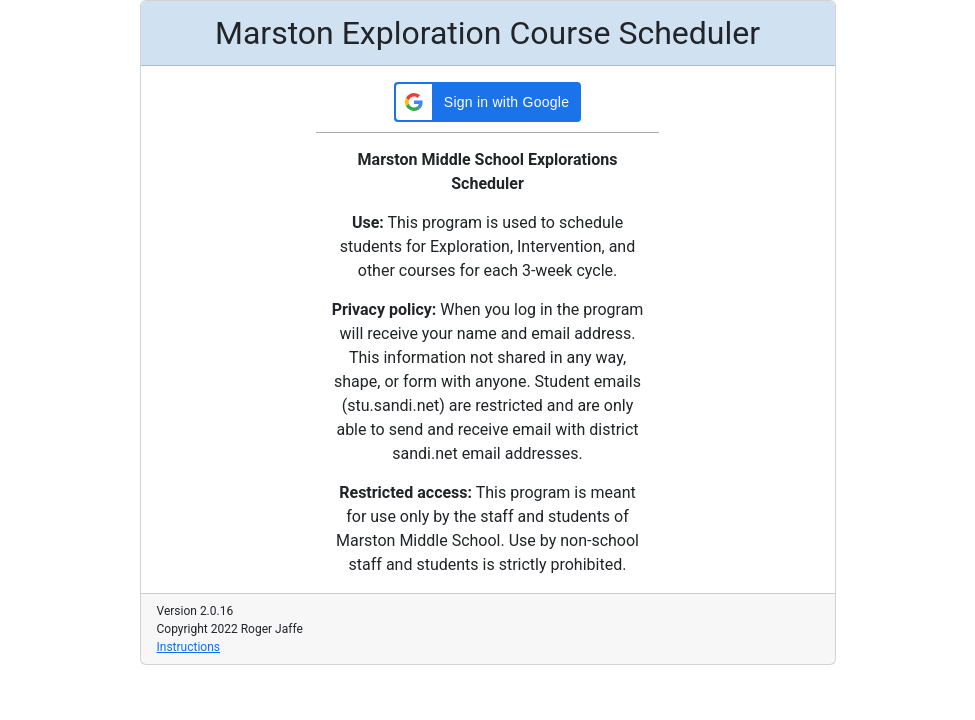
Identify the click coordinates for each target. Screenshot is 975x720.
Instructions (188, 647)
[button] (487, 102)
